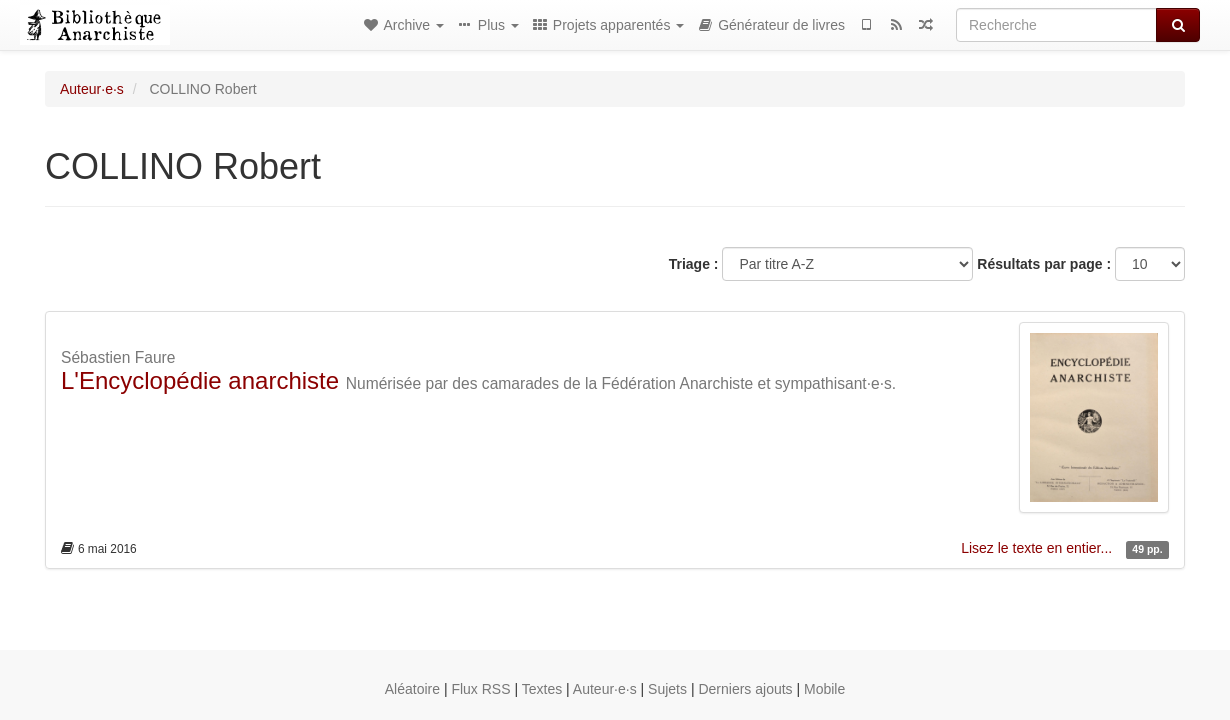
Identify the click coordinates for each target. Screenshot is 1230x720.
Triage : (694, 264)
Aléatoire (412, 689)
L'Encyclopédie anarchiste (200, 380)
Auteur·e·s (92, 89)
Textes (542, 689)
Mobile (824, 689)
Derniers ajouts (745, 689)
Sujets (667, 689)
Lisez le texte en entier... (1038, 548)
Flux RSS (480, 689)
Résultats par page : (1044, 264)
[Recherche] (1056, 25)
